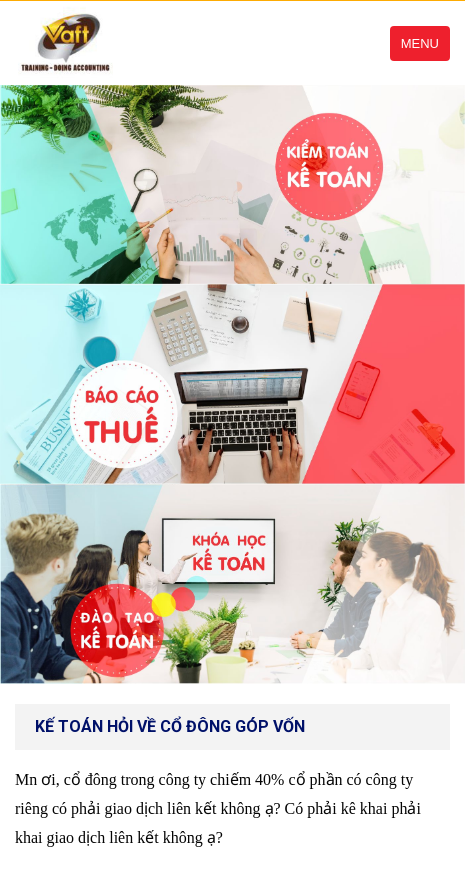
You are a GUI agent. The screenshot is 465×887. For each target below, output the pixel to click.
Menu (420, 43)
